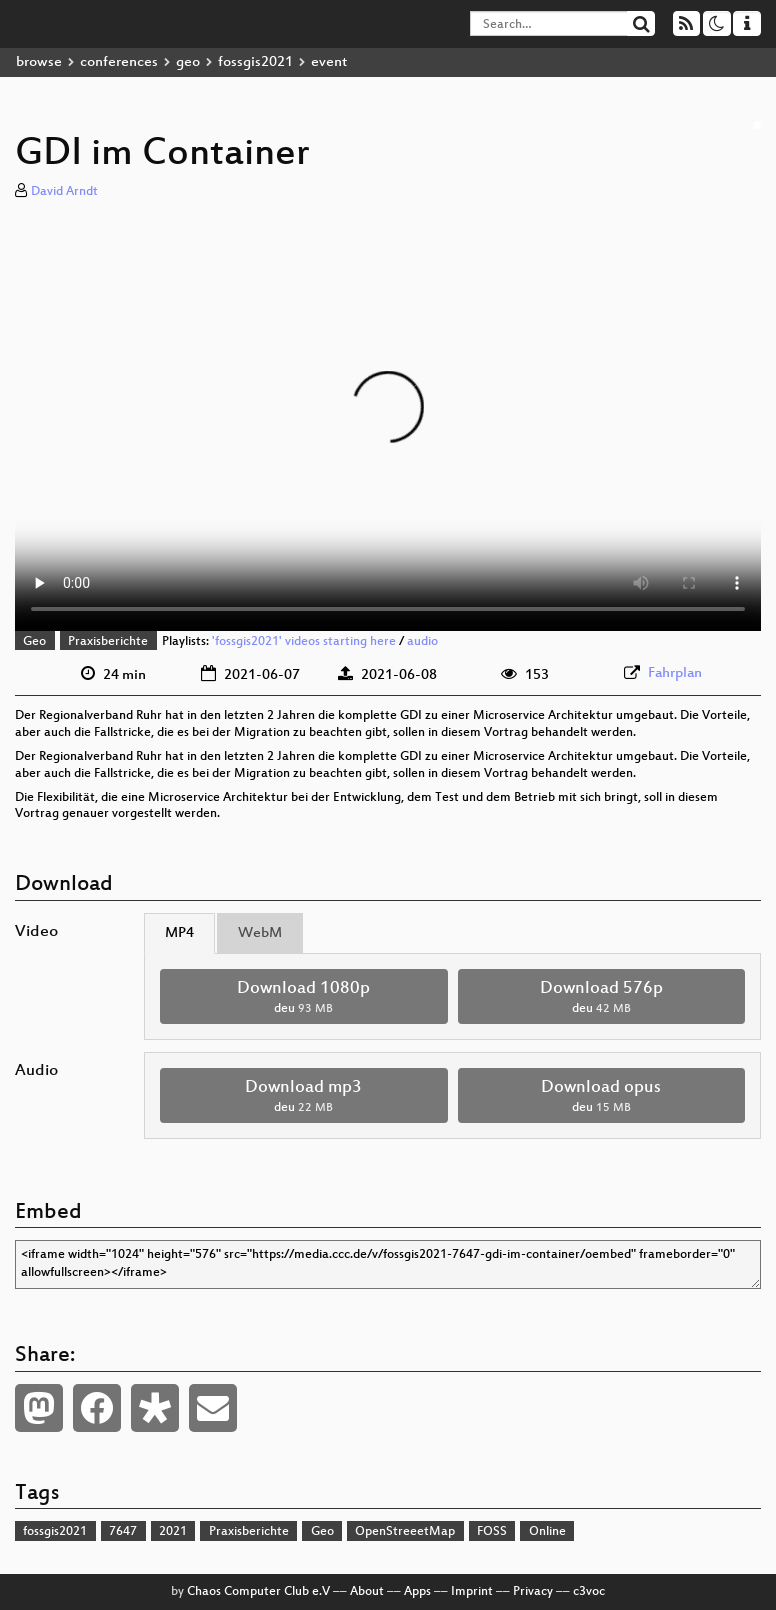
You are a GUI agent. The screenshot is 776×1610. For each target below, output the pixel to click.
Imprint (472, 1592)
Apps (417, 1592)
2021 (173, 1532)
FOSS (492, 1532)
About (367, 1592)
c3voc (589, 1592)
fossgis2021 (255, 62)
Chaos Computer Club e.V (258, 1592)
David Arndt (64, 192)
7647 (123, 1532)
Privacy (533, 1592)
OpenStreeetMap (405, 1532)
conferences (119, 62)
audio (422, 642)
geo (188, 62)
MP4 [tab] (179, 933)
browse (39, 62)
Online (547, 1532)
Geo (34, 642)
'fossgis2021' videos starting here (304, 642)
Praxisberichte (108, 642)
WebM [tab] (260, 933)
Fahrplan (675, 673)
